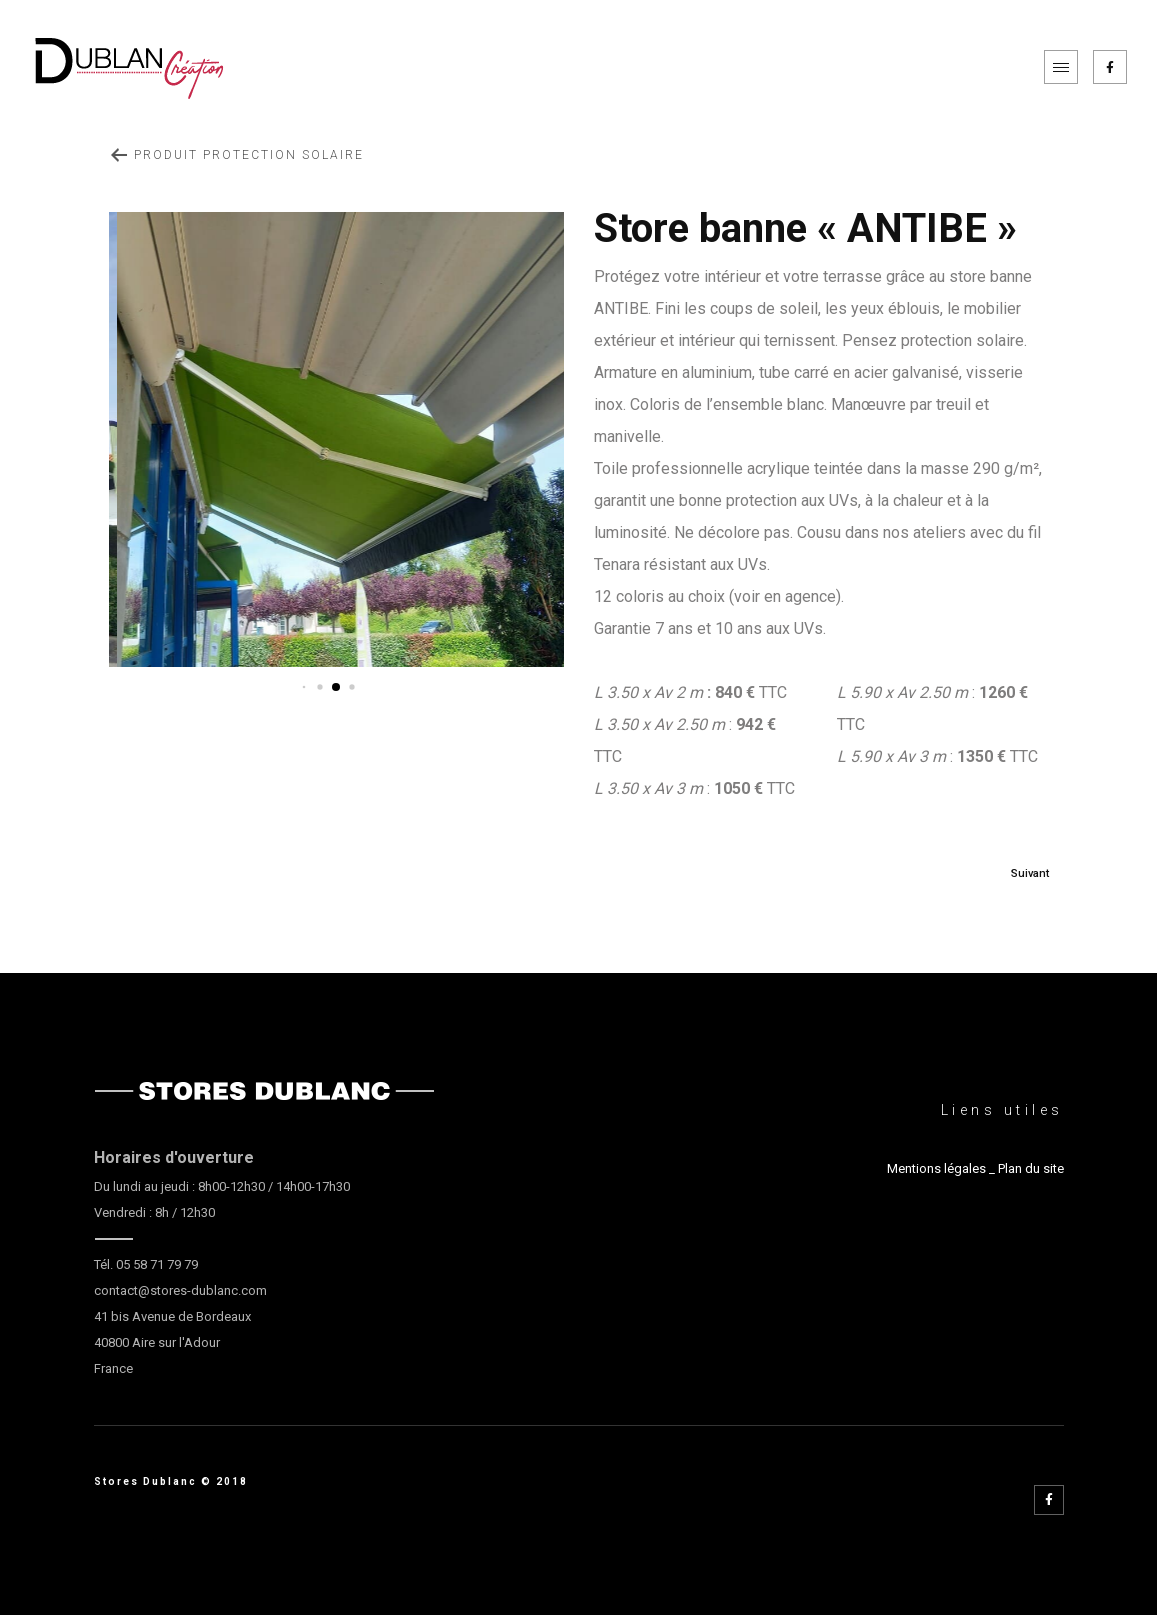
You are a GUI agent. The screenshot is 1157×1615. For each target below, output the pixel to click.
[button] (304, 687)
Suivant (1030, 873)
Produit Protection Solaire (236, 155)
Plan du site (1031, 1168)
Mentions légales (936, 1168)
